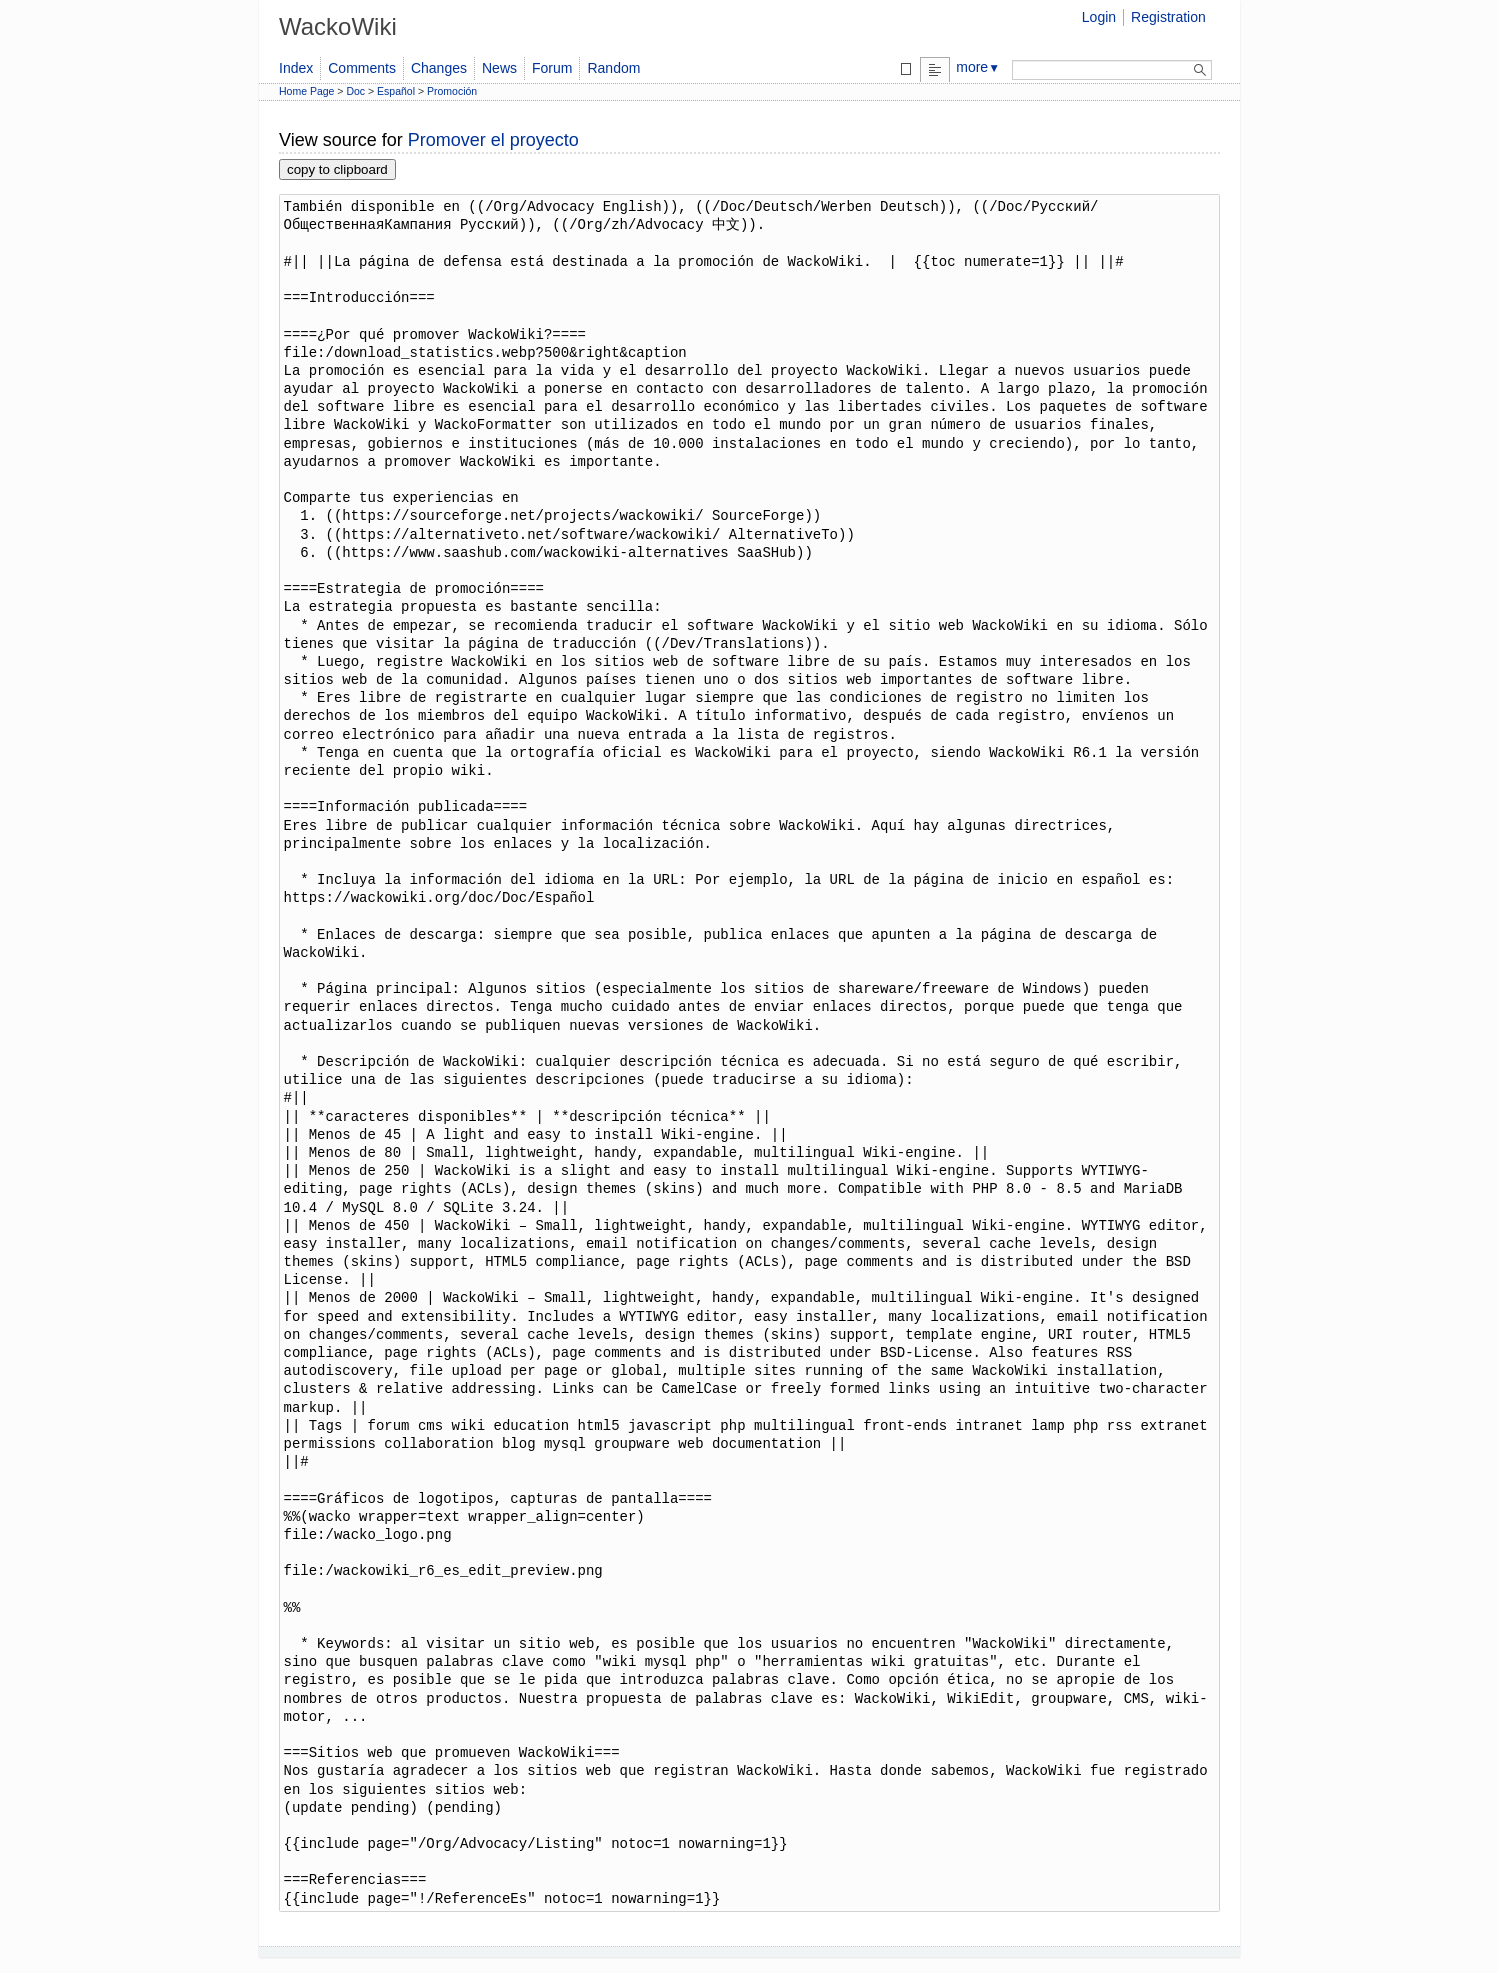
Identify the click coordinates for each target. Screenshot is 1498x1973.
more (978, 67)
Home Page (306, 91)
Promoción (452, 91)
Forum (552, 68)
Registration (1168, 17)
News (499, 68)
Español (396, 91)
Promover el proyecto (493, 140)
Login (1099, 17)
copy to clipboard (337, 169)
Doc (355, 91)
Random (613, 68)
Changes (439, 68)
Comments (362, 68)
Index (296, 68)
